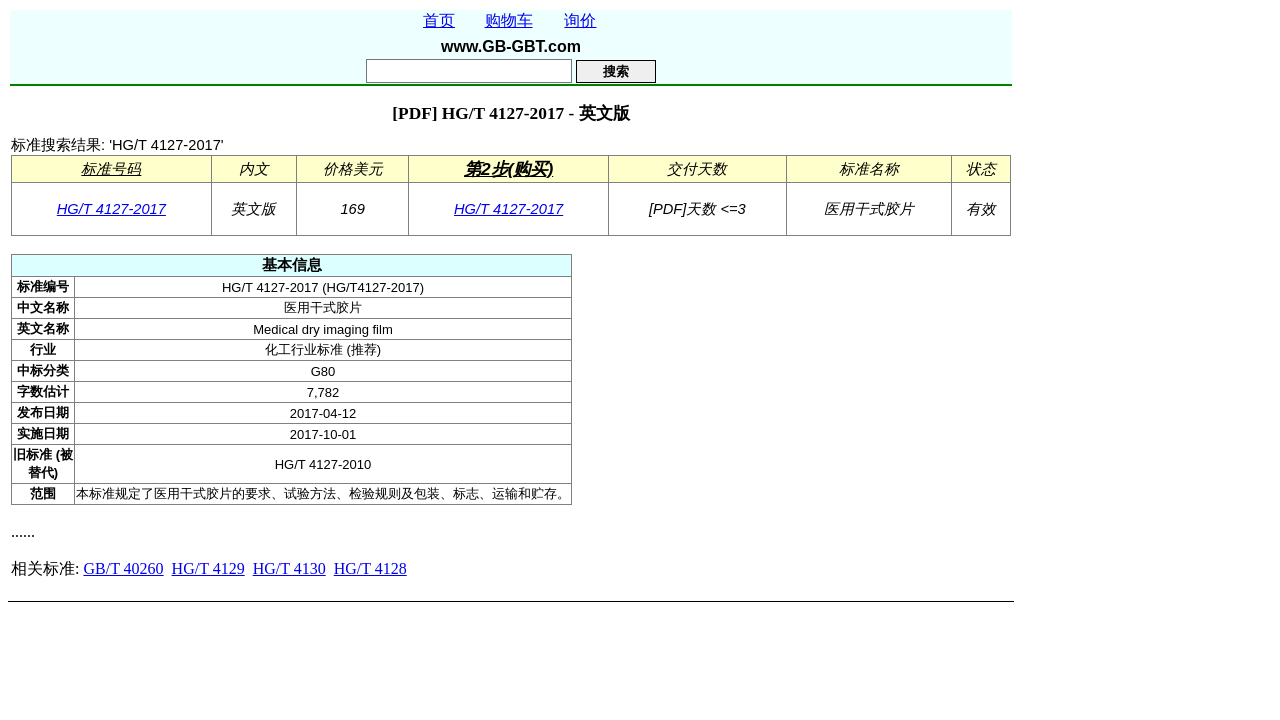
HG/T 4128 (370, 568)
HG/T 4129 (208, 568)
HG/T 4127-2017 (111, 209)
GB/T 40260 (123, 568)
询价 (580, 20)
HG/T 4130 (289, 568)
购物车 (509, 20)
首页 (439, 20)
